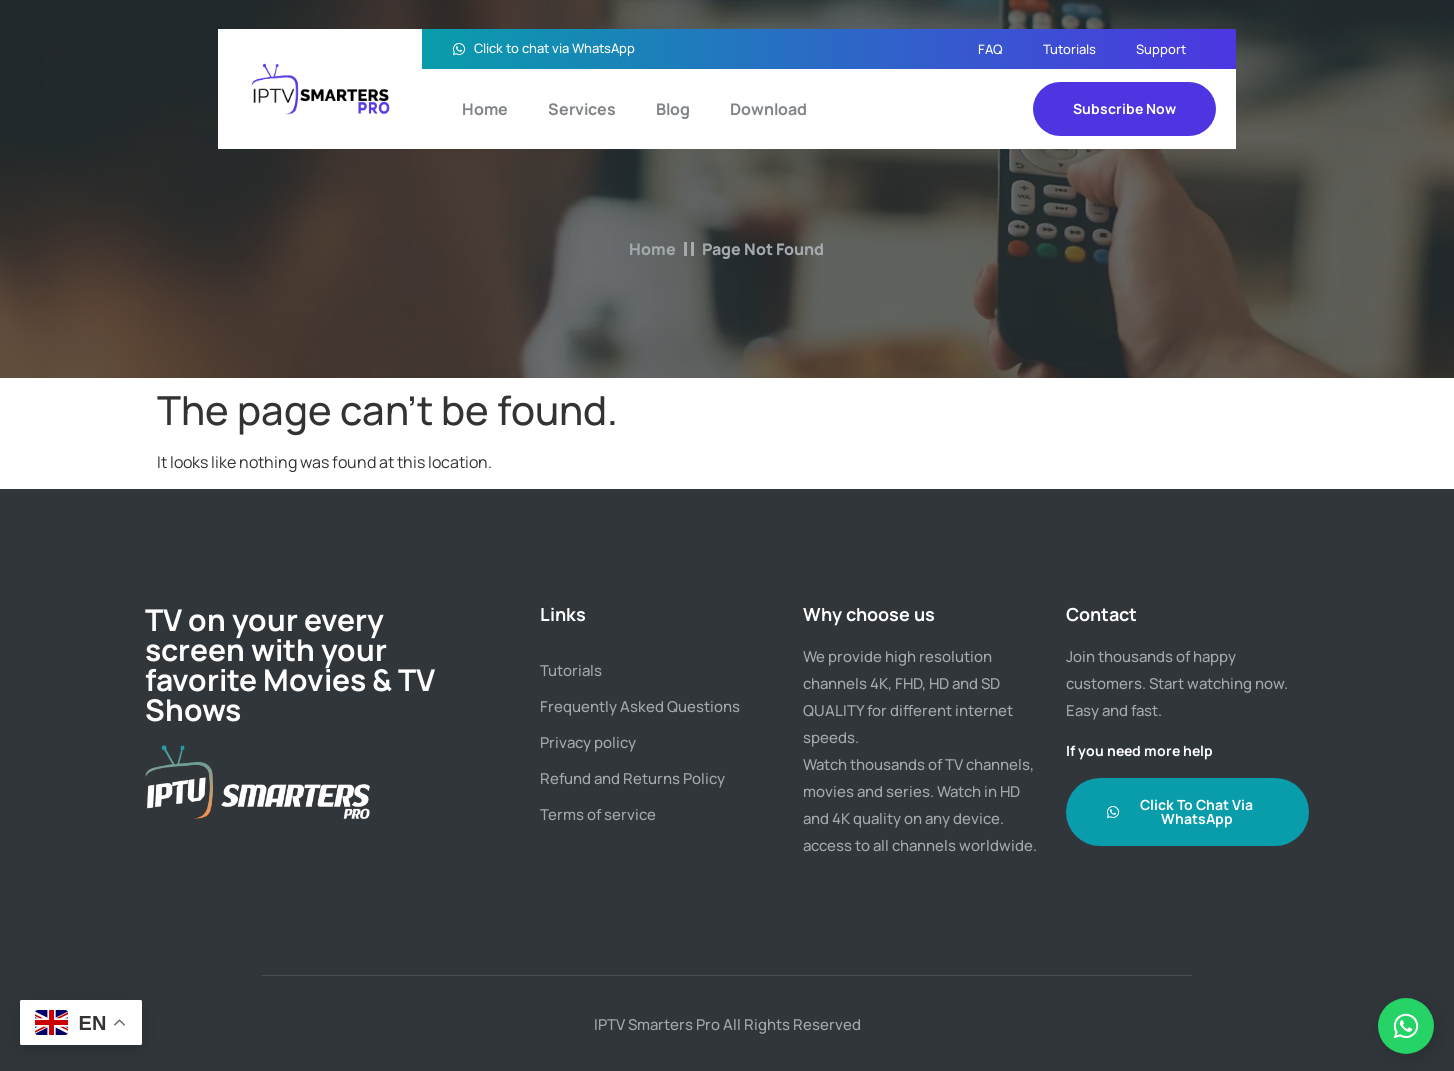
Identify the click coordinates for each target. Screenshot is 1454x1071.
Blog (673, 109)
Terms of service (598, 814)
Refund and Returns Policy (632, 778)
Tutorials (1069, 49)
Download (768, 109)
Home (485, 109)
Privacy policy (588, 742)
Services (582, 109)
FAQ (990, 49)
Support (1161, 49)
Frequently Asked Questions (640, 706)
